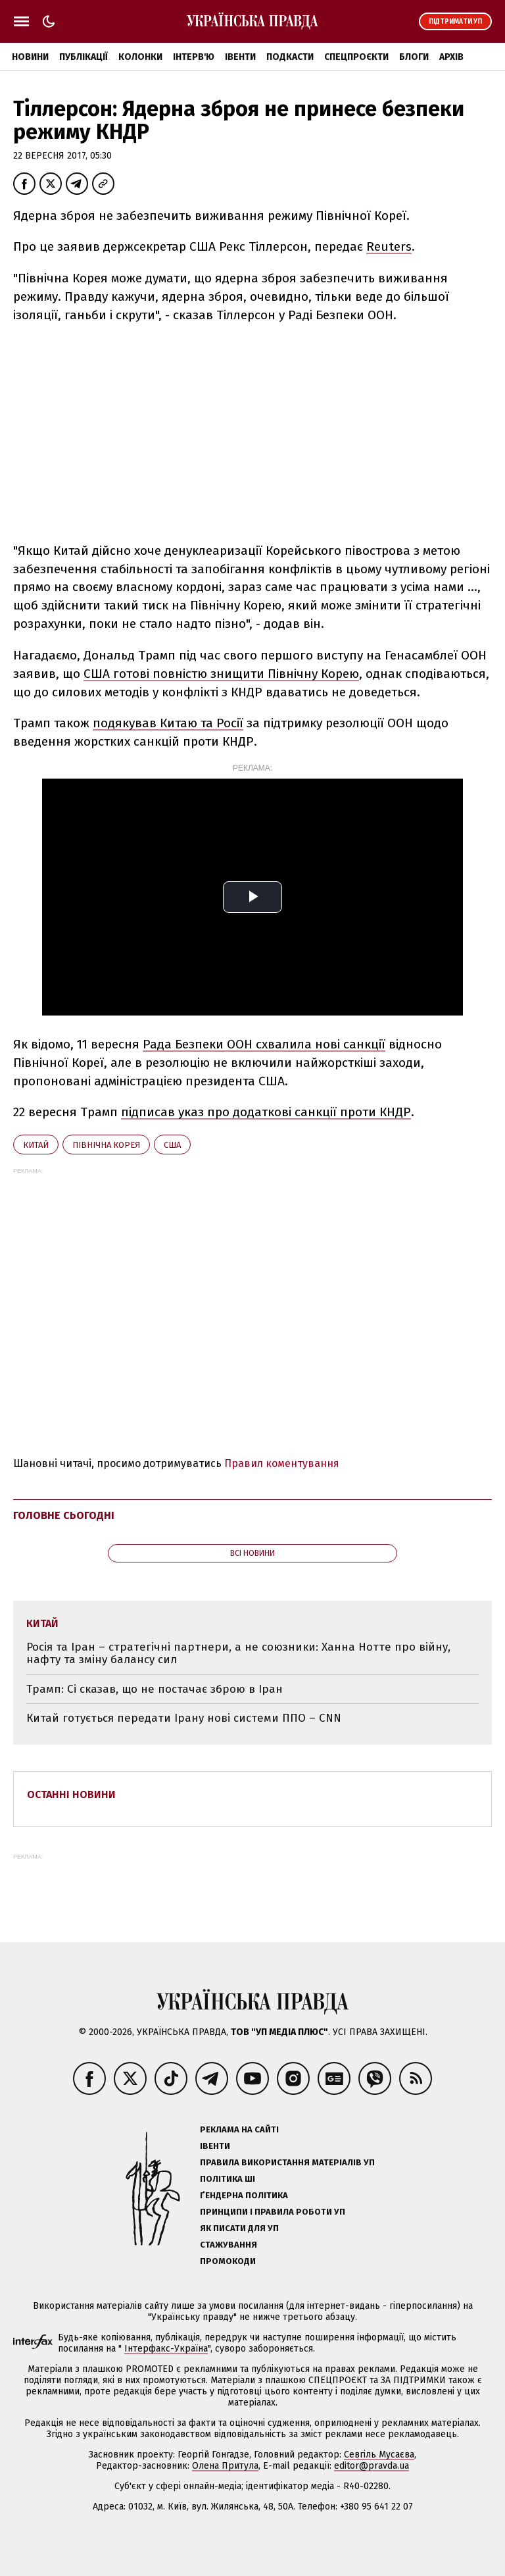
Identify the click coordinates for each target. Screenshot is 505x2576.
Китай (36, 1145)
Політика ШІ (227, 2179)
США (172, 1145)
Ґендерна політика (244, 2195)
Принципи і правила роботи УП (272, 2212)
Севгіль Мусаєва (379, 2454)
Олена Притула (225, 2465)
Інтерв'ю (193, 57)
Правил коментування (281, 1463)
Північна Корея (106, 1145)
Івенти (240, 57)
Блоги (414, 57)
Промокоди (228, 2261)
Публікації (83, 57)
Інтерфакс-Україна (166, 2348)
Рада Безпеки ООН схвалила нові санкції (264, 1044)
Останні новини (71, 1794)
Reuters (389, 246)
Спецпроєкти (356, 57)
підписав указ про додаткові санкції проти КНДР (266, 1112)
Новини (30, 57)
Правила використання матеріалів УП (287, 2162)
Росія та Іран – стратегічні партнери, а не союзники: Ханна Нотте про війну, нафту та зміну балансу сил (238, 1653)
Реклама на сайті (239, 2129)
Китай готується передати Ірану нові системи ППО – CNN (183, 1718)
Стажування (228, 2245)
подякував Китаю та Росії (168, 723)
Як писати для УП (239, 2228)
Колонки (140, 57)
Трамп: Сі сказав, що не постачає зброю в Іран (154, 1689)
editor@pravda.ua (371, 2465)
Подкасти (290, 57)
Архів (451, 57)
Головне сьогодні (63, 1515)
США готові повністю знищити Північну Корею (221, 673)
